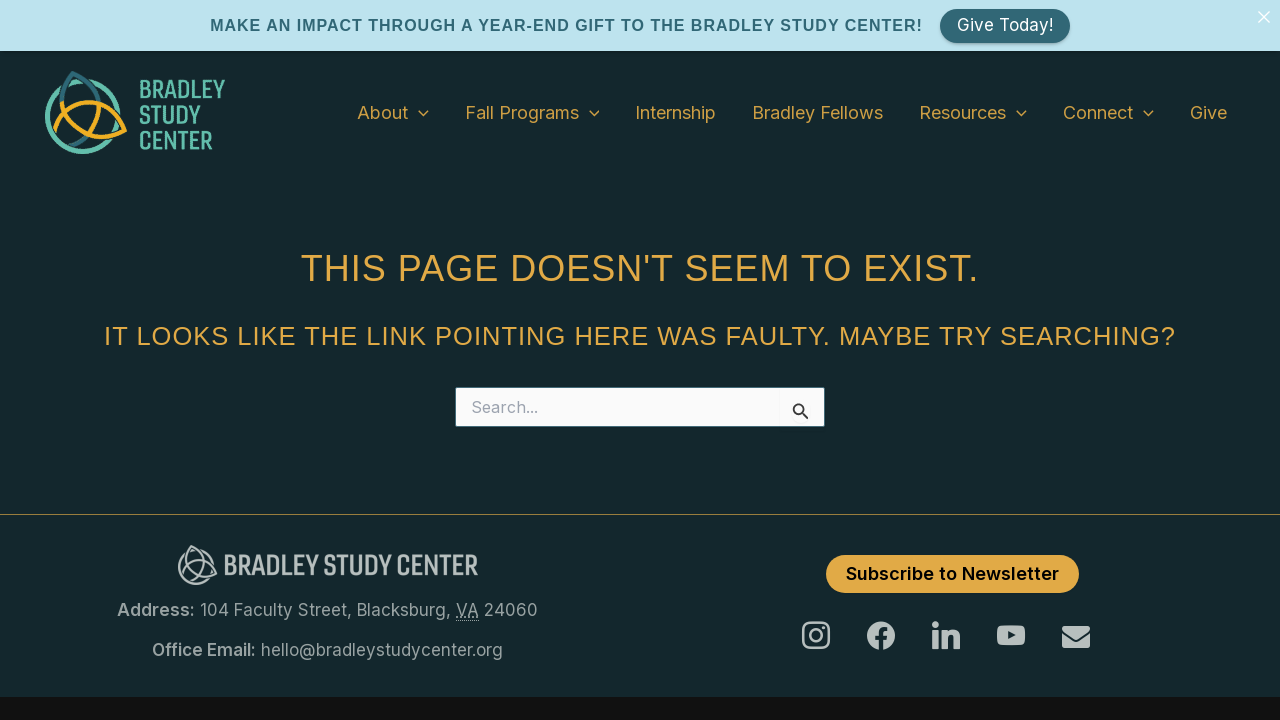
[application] (418, 95)
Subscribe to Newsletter (952, 555)
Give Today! (1005, 25)
